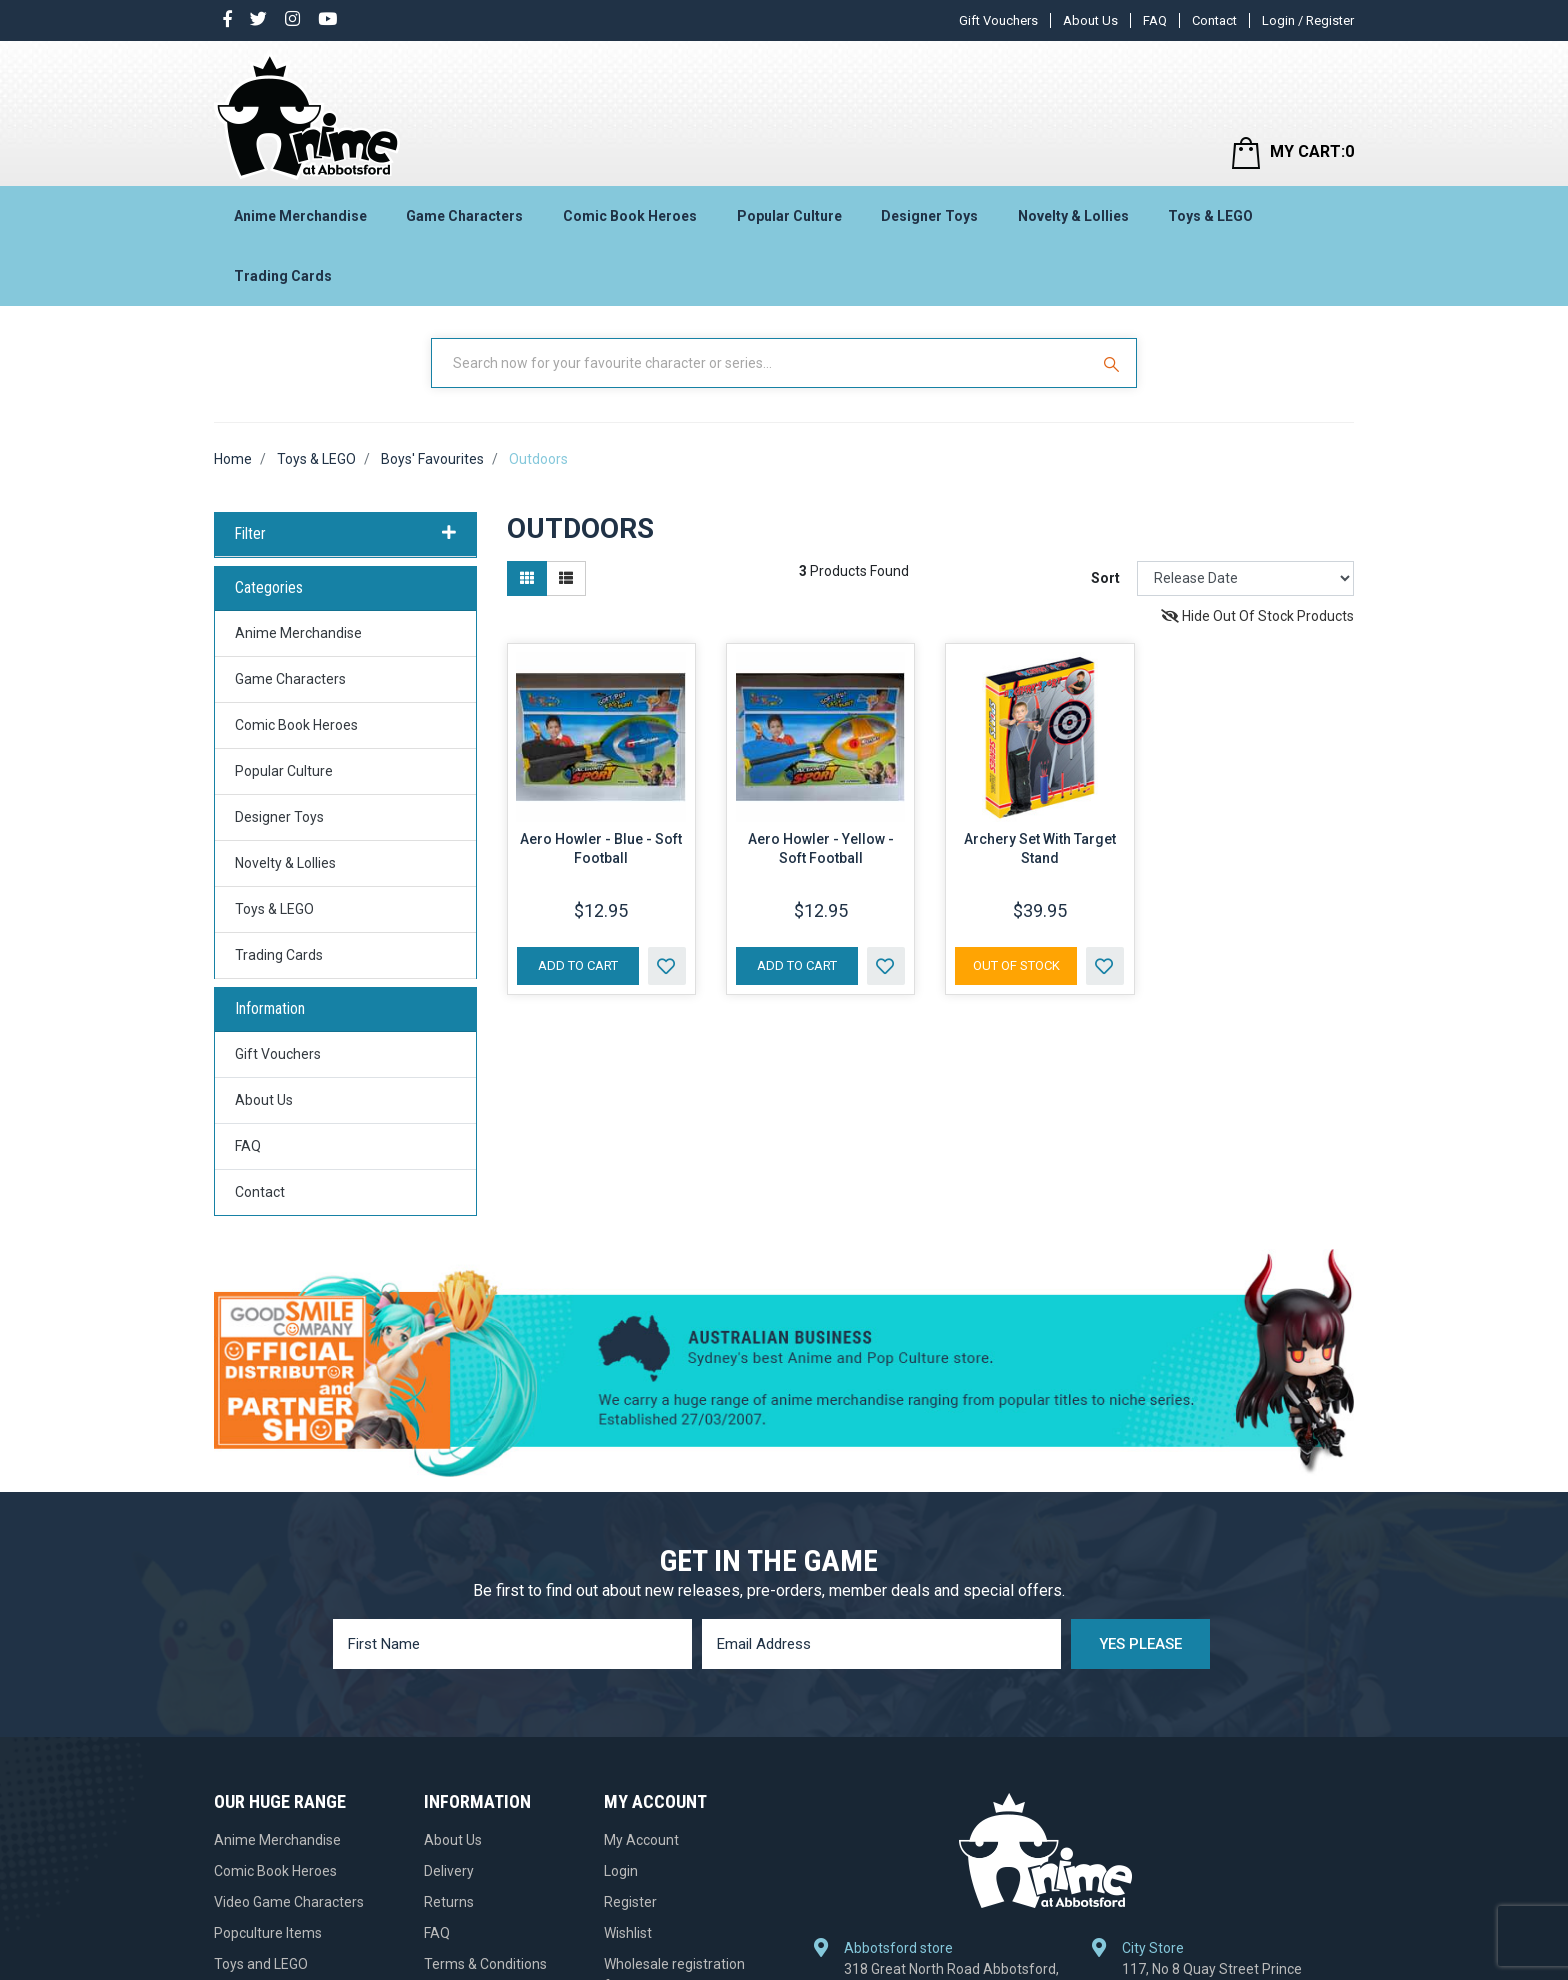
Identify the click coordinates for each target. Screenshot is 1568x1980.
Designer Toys (929, 216)
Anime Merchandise (300, 216)
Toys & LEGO (1210, 216)
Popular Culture (789, 216)
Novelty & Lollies (1073, 216)
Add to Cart (578, 965)
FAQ (1155, 20)
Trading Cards (283, 276)
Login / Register (1308, 20)
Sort (1105, 578)
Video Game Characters (289, 1902)
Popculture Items (268, 1933)
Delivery (449, 1871)
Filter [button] (345, 534)
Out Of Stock (1016, 965)
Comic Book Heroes (630, 216)
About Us (1090, 20)
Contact (1214, 20)
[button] (667, 966)
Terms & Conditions (485, 1964)
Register (630, 1902)
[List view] (566, 578)
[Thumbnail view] (527, 578)
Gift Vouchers (998, 20)
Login (621, 1871)
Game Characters (464, 216)
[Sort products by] (1245, 578)
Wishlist (628, 1933)
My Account (641, 1840)
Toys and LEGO (261, 1964)
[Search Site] (1114, 363)
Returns (449, 1902)
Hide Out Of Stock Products (1257, 616)
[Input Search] (762, 363)
